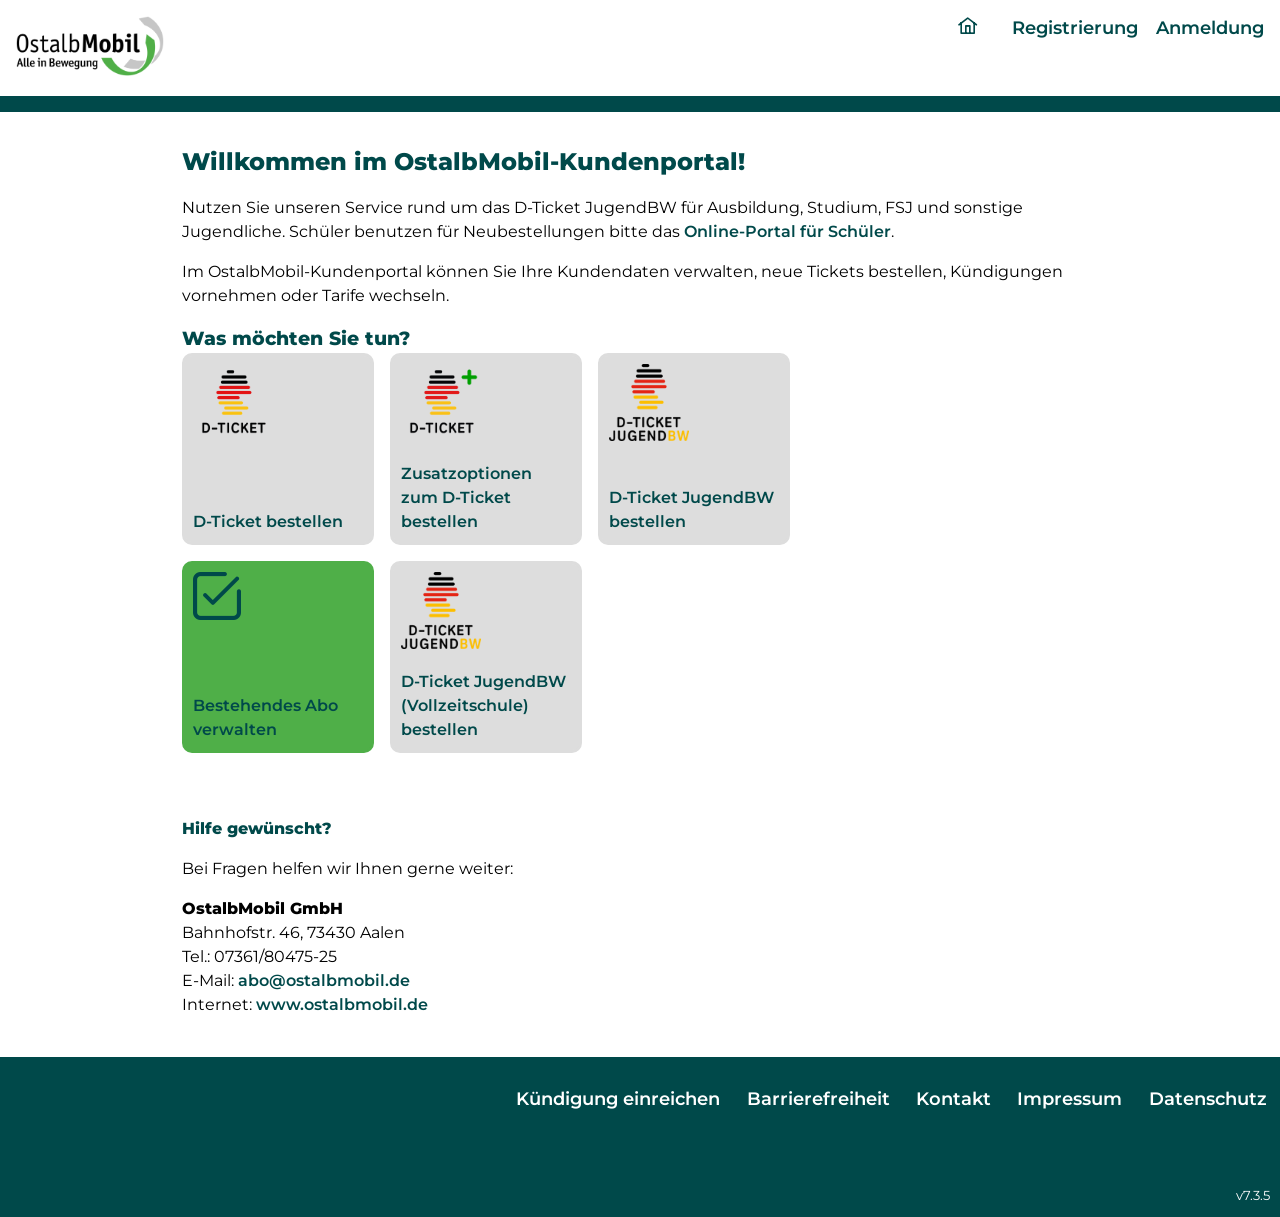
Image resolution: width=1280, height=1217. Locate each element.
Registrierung (1075, 27)
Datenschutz (1208, 1098)
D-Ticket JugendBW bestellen (691, 447)
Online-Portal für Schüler (787, 231)
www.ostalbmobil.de (342, 1004)
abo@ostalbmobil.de (324, 980)
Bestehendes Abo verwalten (278, 655)
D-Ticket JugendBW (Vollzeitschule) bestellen (483, 655)
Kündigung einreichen (618, 1098)
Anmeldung (1210, 27)
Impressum (1069, 1098)
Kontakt (953, 1098)
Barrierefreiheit (818, 1098)
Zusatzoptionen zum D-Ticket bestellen (466, 447)
